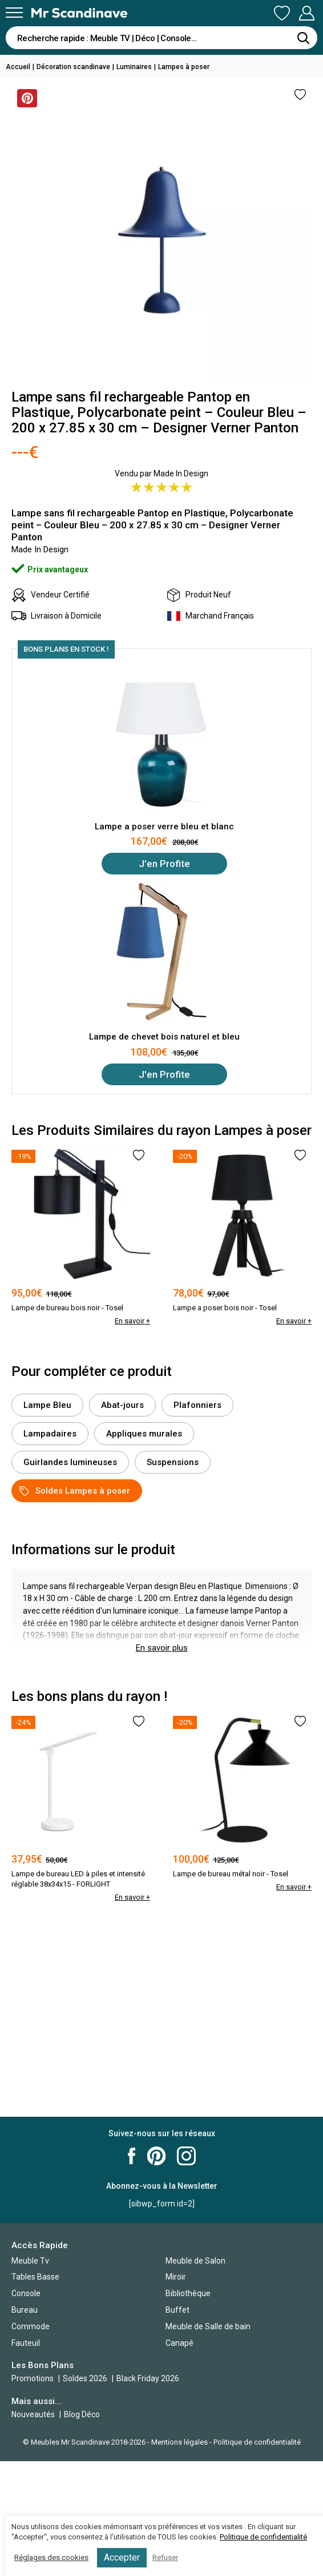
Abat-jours (122, 1405)
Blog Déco (82, 2414)
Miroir (175, 2276)
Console (26, 2293)
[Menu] (14, 12)
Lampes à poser (183, 67)
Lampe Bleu (47, 1405)
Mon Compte (306, 13)
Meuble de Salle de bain (208, 2326)
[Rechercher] (303, 37)
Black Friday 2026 (147, 2378)
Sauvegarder (25, 98)
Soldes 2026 (86, 2378)
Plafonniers (197, 1405)
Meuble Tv (30, 2260)
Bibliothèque (188, 2293)
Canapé (179, 2343)
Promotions (32, 2378)
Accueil (18, 67)
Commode (30, 2326)
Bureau (24, 2309)
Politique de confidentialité (257, 2442)
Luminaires (134, 67)
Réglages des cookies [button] (51, 2557)
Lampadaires (49, 1434)
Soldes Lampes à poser (74, 1491)
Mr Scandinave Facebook (132, 2156)
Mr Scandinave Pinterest (156, 2155)
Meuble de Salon (195, 2260)
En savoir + (132, 1321)
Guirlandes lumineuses (70, 1462)
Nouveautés (33, 2414)
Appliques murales (144, 1434)
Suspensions (173, 1462)
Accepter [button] (122, 2557)
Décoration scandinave (73, 67)
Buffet (177, 2309)
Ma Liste (282, 13)
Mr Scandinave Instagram (186, 2155)
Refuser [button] (165, 2557)
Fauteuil (25, 2343)
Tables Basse (35, 2276)
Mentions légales (179, 2442)
